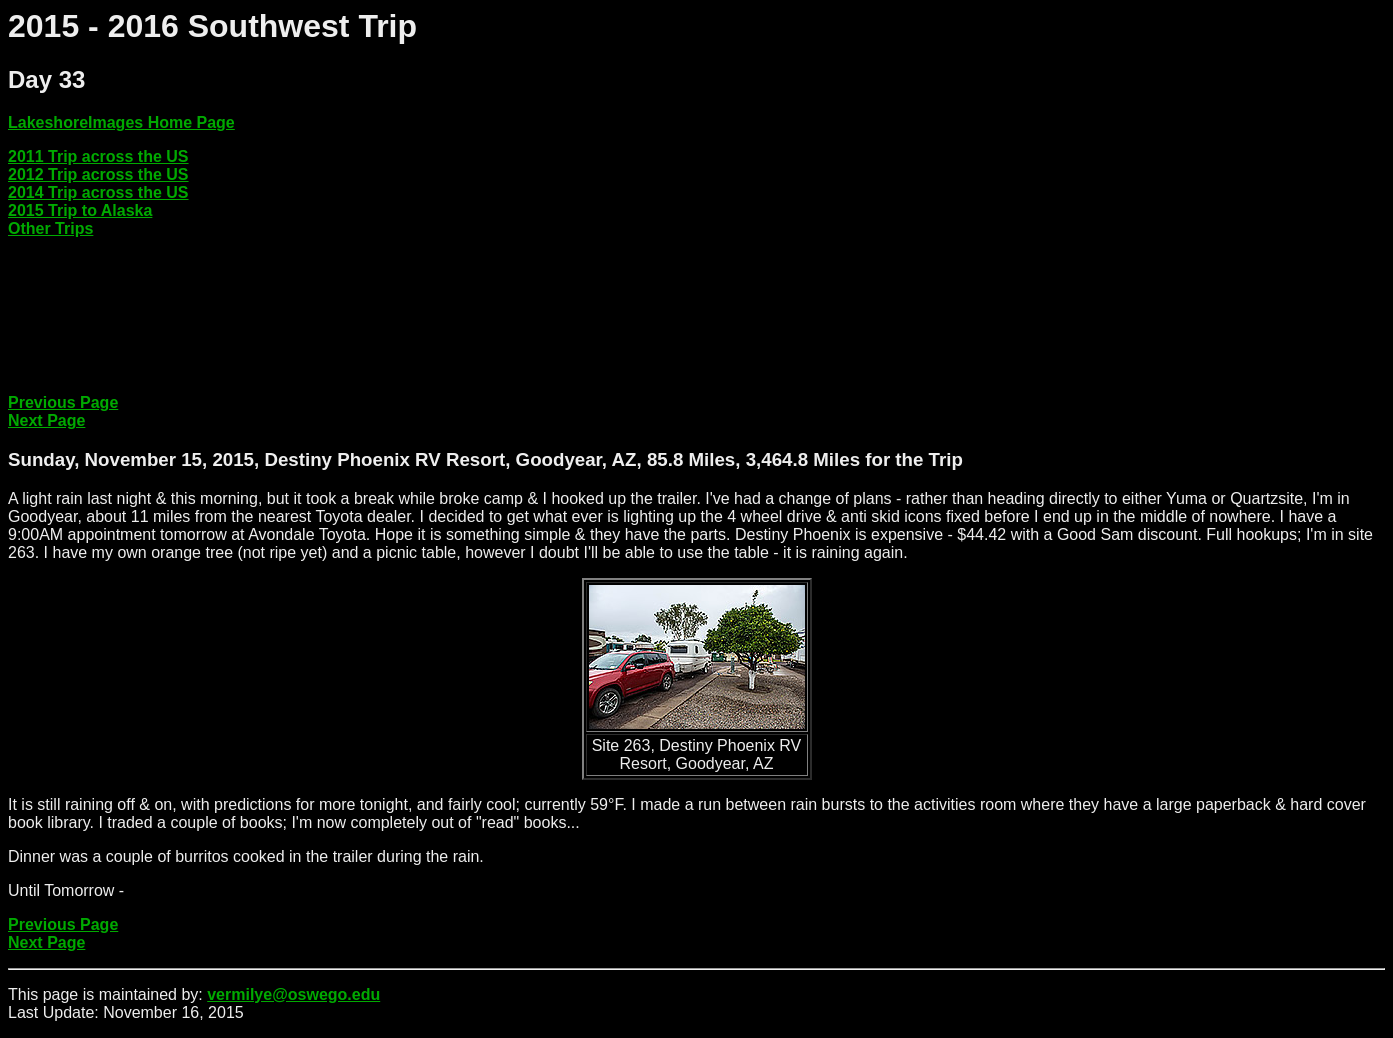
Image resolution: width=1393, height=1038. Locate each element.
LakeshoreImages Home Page (121, 122)
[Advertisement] (372, 333)
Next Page (46, 420)
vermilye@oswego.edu (293, 994)
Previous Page (63, 402)
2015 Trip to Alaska (80, 210)
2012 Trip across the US (98, 174)
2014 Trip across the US (98, 192)
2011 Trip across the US (98, 156)
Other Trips (50, 228)
